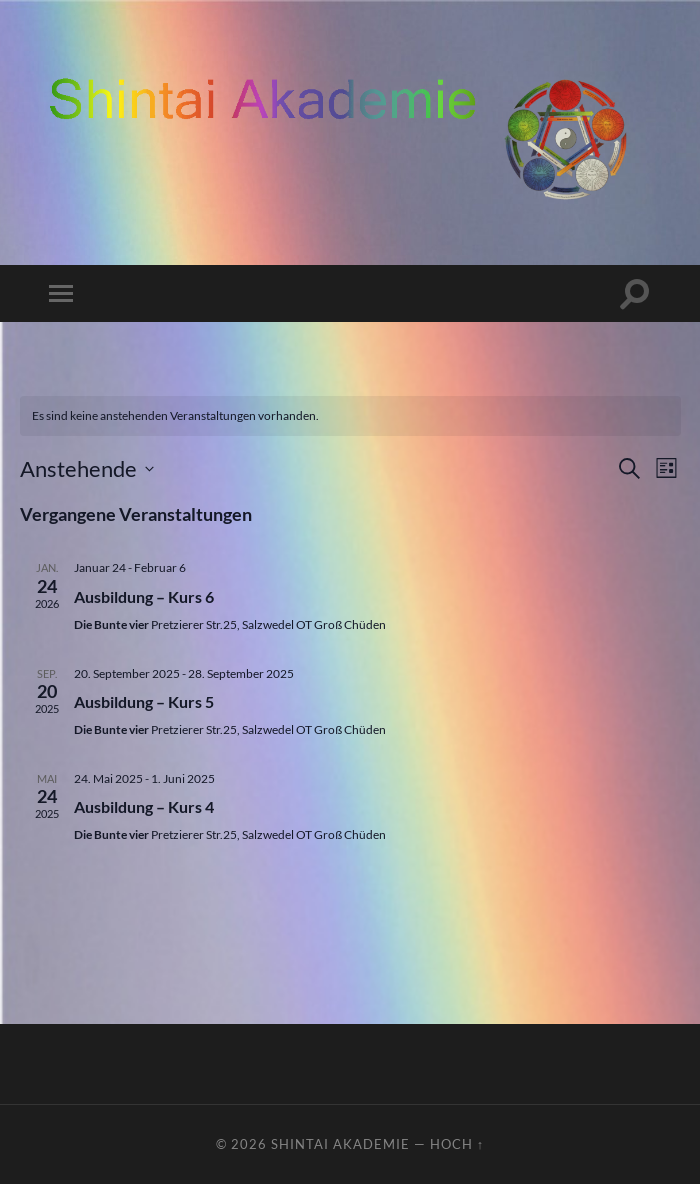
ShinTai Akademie (340, 1144)
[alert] (350, 416)
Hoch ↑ (457, 1144)
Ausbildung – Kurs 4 (144, 806)
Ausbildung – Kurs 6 (144, 596)
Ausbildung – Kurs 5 (144, 701)
